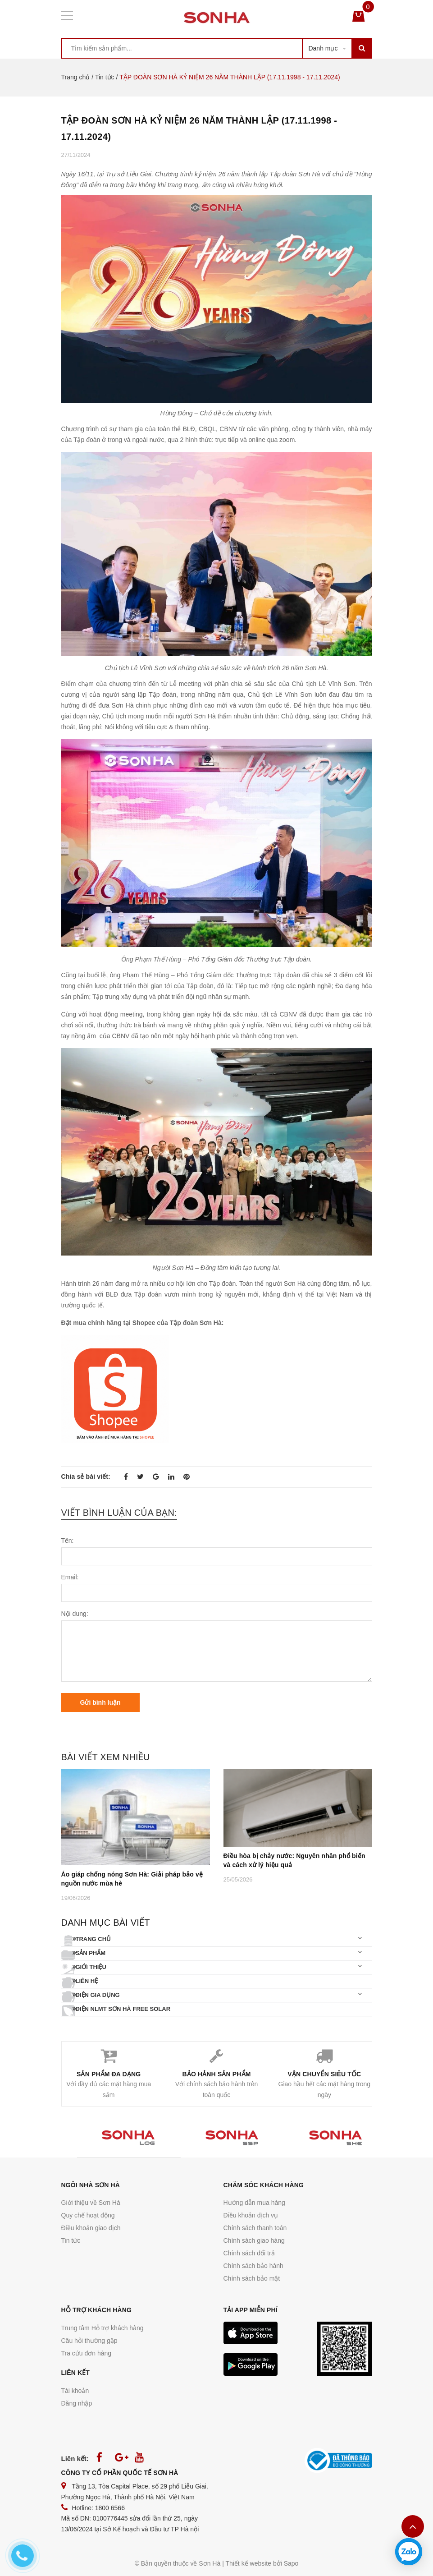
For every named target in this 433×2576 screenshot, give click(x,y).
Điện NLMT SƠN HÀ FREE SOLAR (123, 2009)
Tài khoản (75, 2390)
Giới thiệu (91, 1967)
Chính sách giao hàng (254, 2240)
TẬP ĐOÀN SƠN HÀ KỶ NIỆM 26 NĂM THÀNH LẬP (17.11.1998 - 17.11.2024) (199, 128)
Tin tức (104, 77)
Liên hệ (87, 1981)
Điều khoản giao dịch (91, 2227)
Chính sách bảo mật (251, 2278)
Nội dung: (74, 1613)
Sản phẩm (91, 1953)
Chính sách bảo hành (253, 2265)
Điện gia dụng (98, 1995)
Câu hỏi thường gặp (89, 2340)
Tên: (67, 1540)
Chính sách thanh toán (255, 2227)
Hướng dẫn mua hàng (254, 2202)
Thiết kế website (248, 2563)
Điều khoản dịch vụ (250, 2215)
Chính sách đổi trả (249, 2253)
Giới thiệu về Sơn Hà (90, 2202)
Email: (70, 1577)
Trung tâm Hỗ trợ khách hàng (102, 2328)
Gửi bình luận (100, 1702)
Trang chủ (75, 77)
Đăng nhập (76, 2403)
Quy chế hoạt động (88, 2215)
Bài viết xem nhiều (105, 1757)
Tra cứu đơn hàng (86, 2353)
